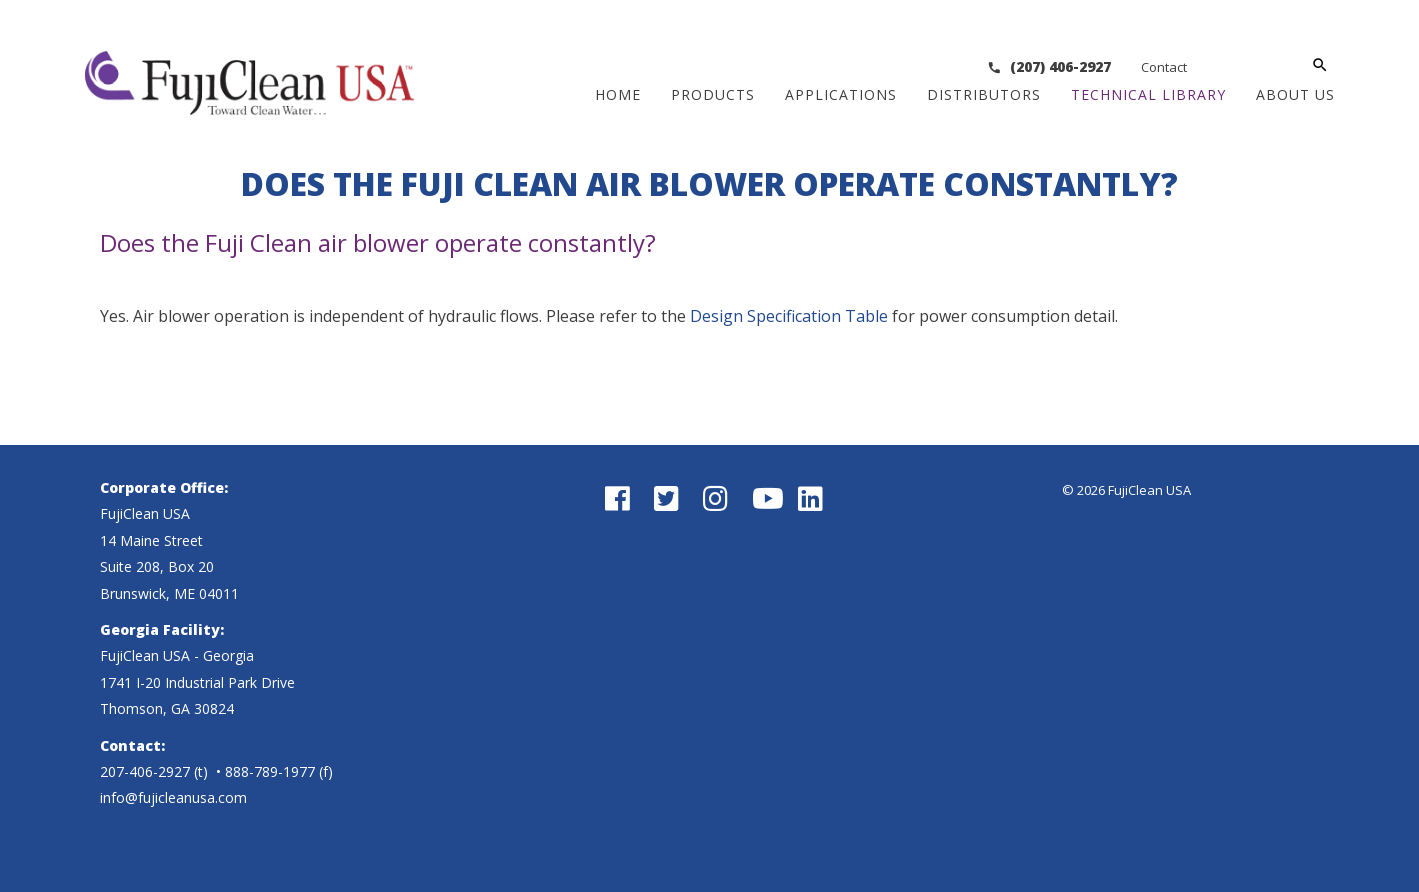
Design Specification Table (789, 316)
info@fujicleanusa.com (173, 797)
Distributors (984, 94)
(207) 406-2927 (1166, 66)
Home (618, 94)
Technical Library (1148, 94)
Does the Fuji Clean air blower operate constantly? (378, 242)
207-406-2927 (145, 771)
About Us (1295, 94)
